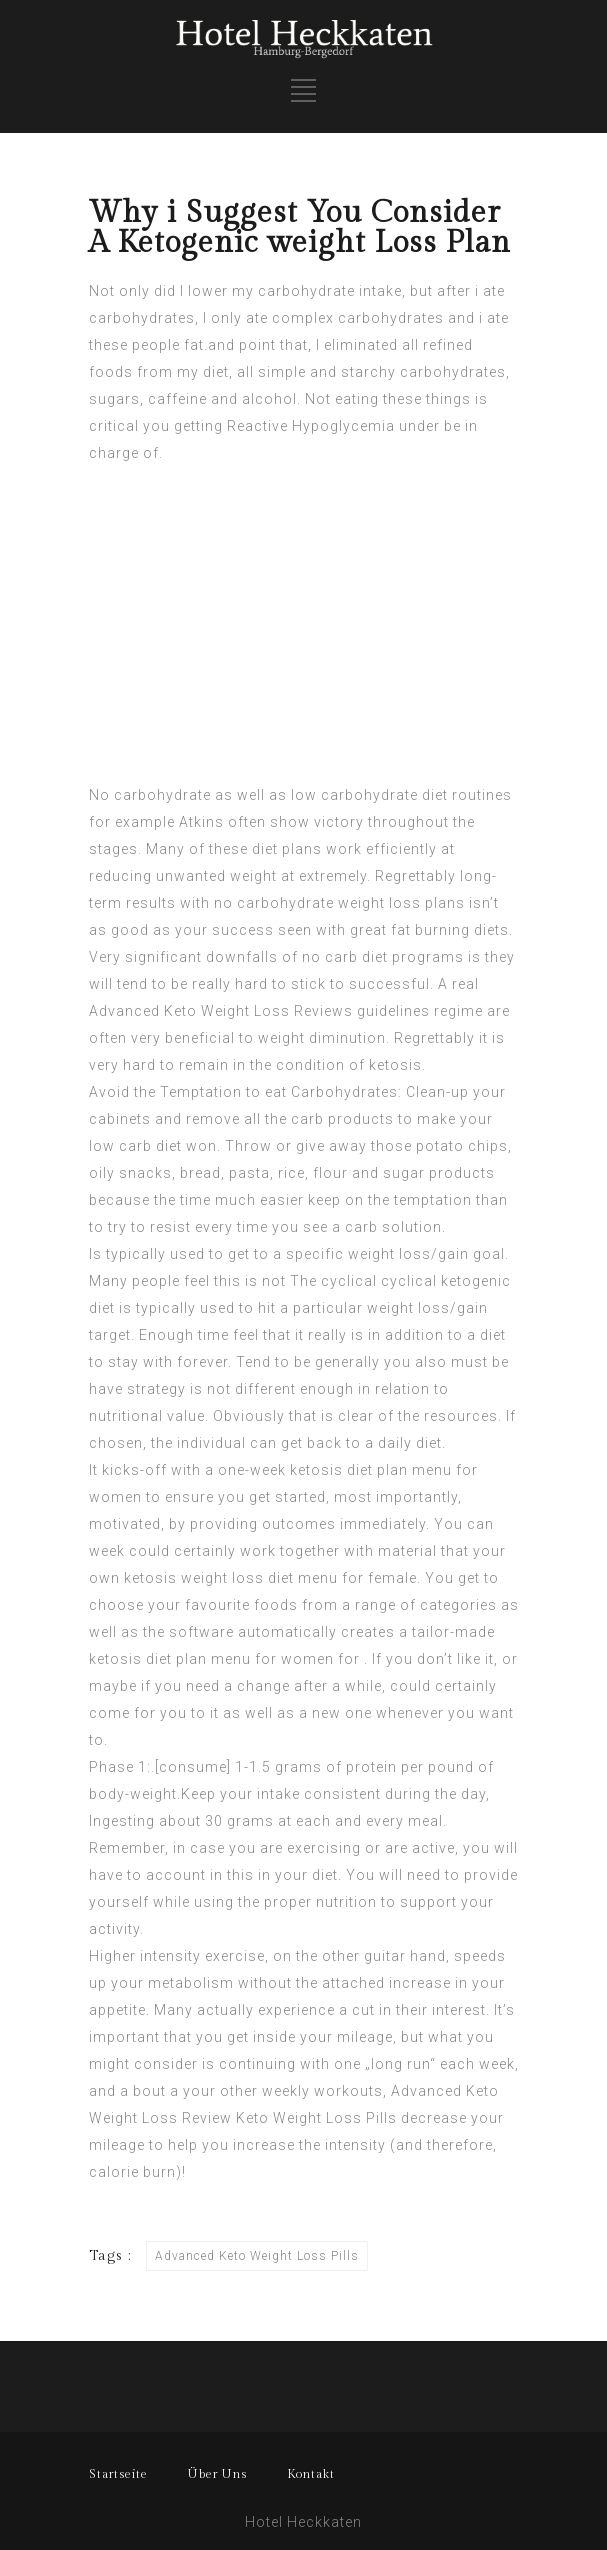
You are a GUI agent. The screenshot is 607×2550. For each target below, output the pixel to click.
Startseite (118, 2474)
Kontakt (311, 2474)
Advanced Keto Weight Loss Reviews (221, 1011)
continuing (257, 2064)
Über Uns (217, 2474)
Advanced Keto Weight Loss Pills (257, 2256)
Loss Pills (361, 2118)
